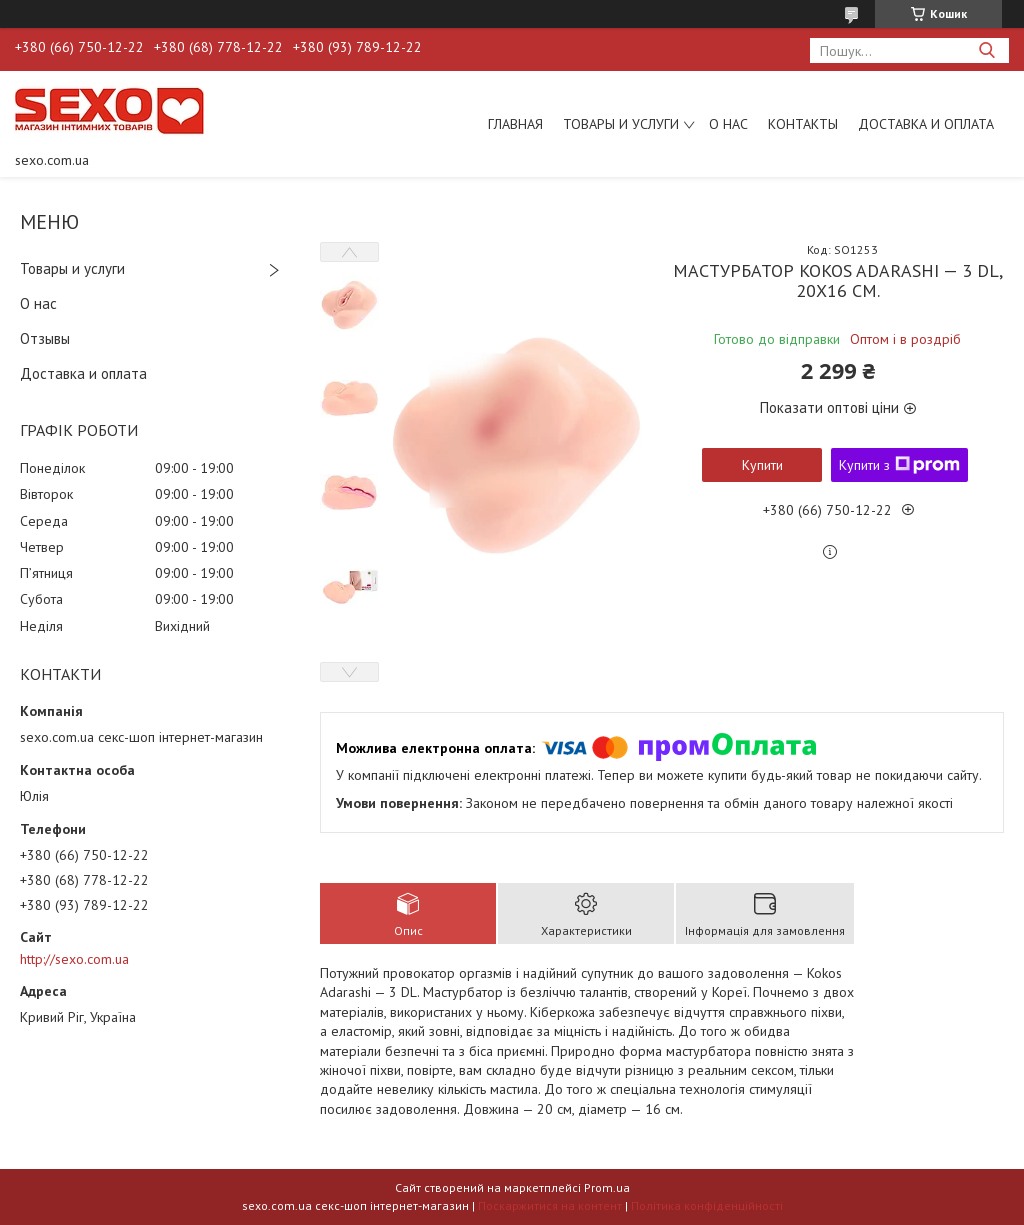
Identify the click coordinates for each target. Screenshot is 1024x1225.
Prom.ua (607, 1187)
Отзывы (45, 338)
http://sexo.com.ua (74, 959)
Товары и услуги (621, 124)
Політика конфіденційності (707, 1205)
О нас (728, 124)
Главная (515, 124)
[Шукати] (986, 50)
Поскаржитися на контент (550, 1205)
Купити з (899, 465)
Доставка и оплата (926, 124)
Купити (762, 465)
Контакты (803, 124)
